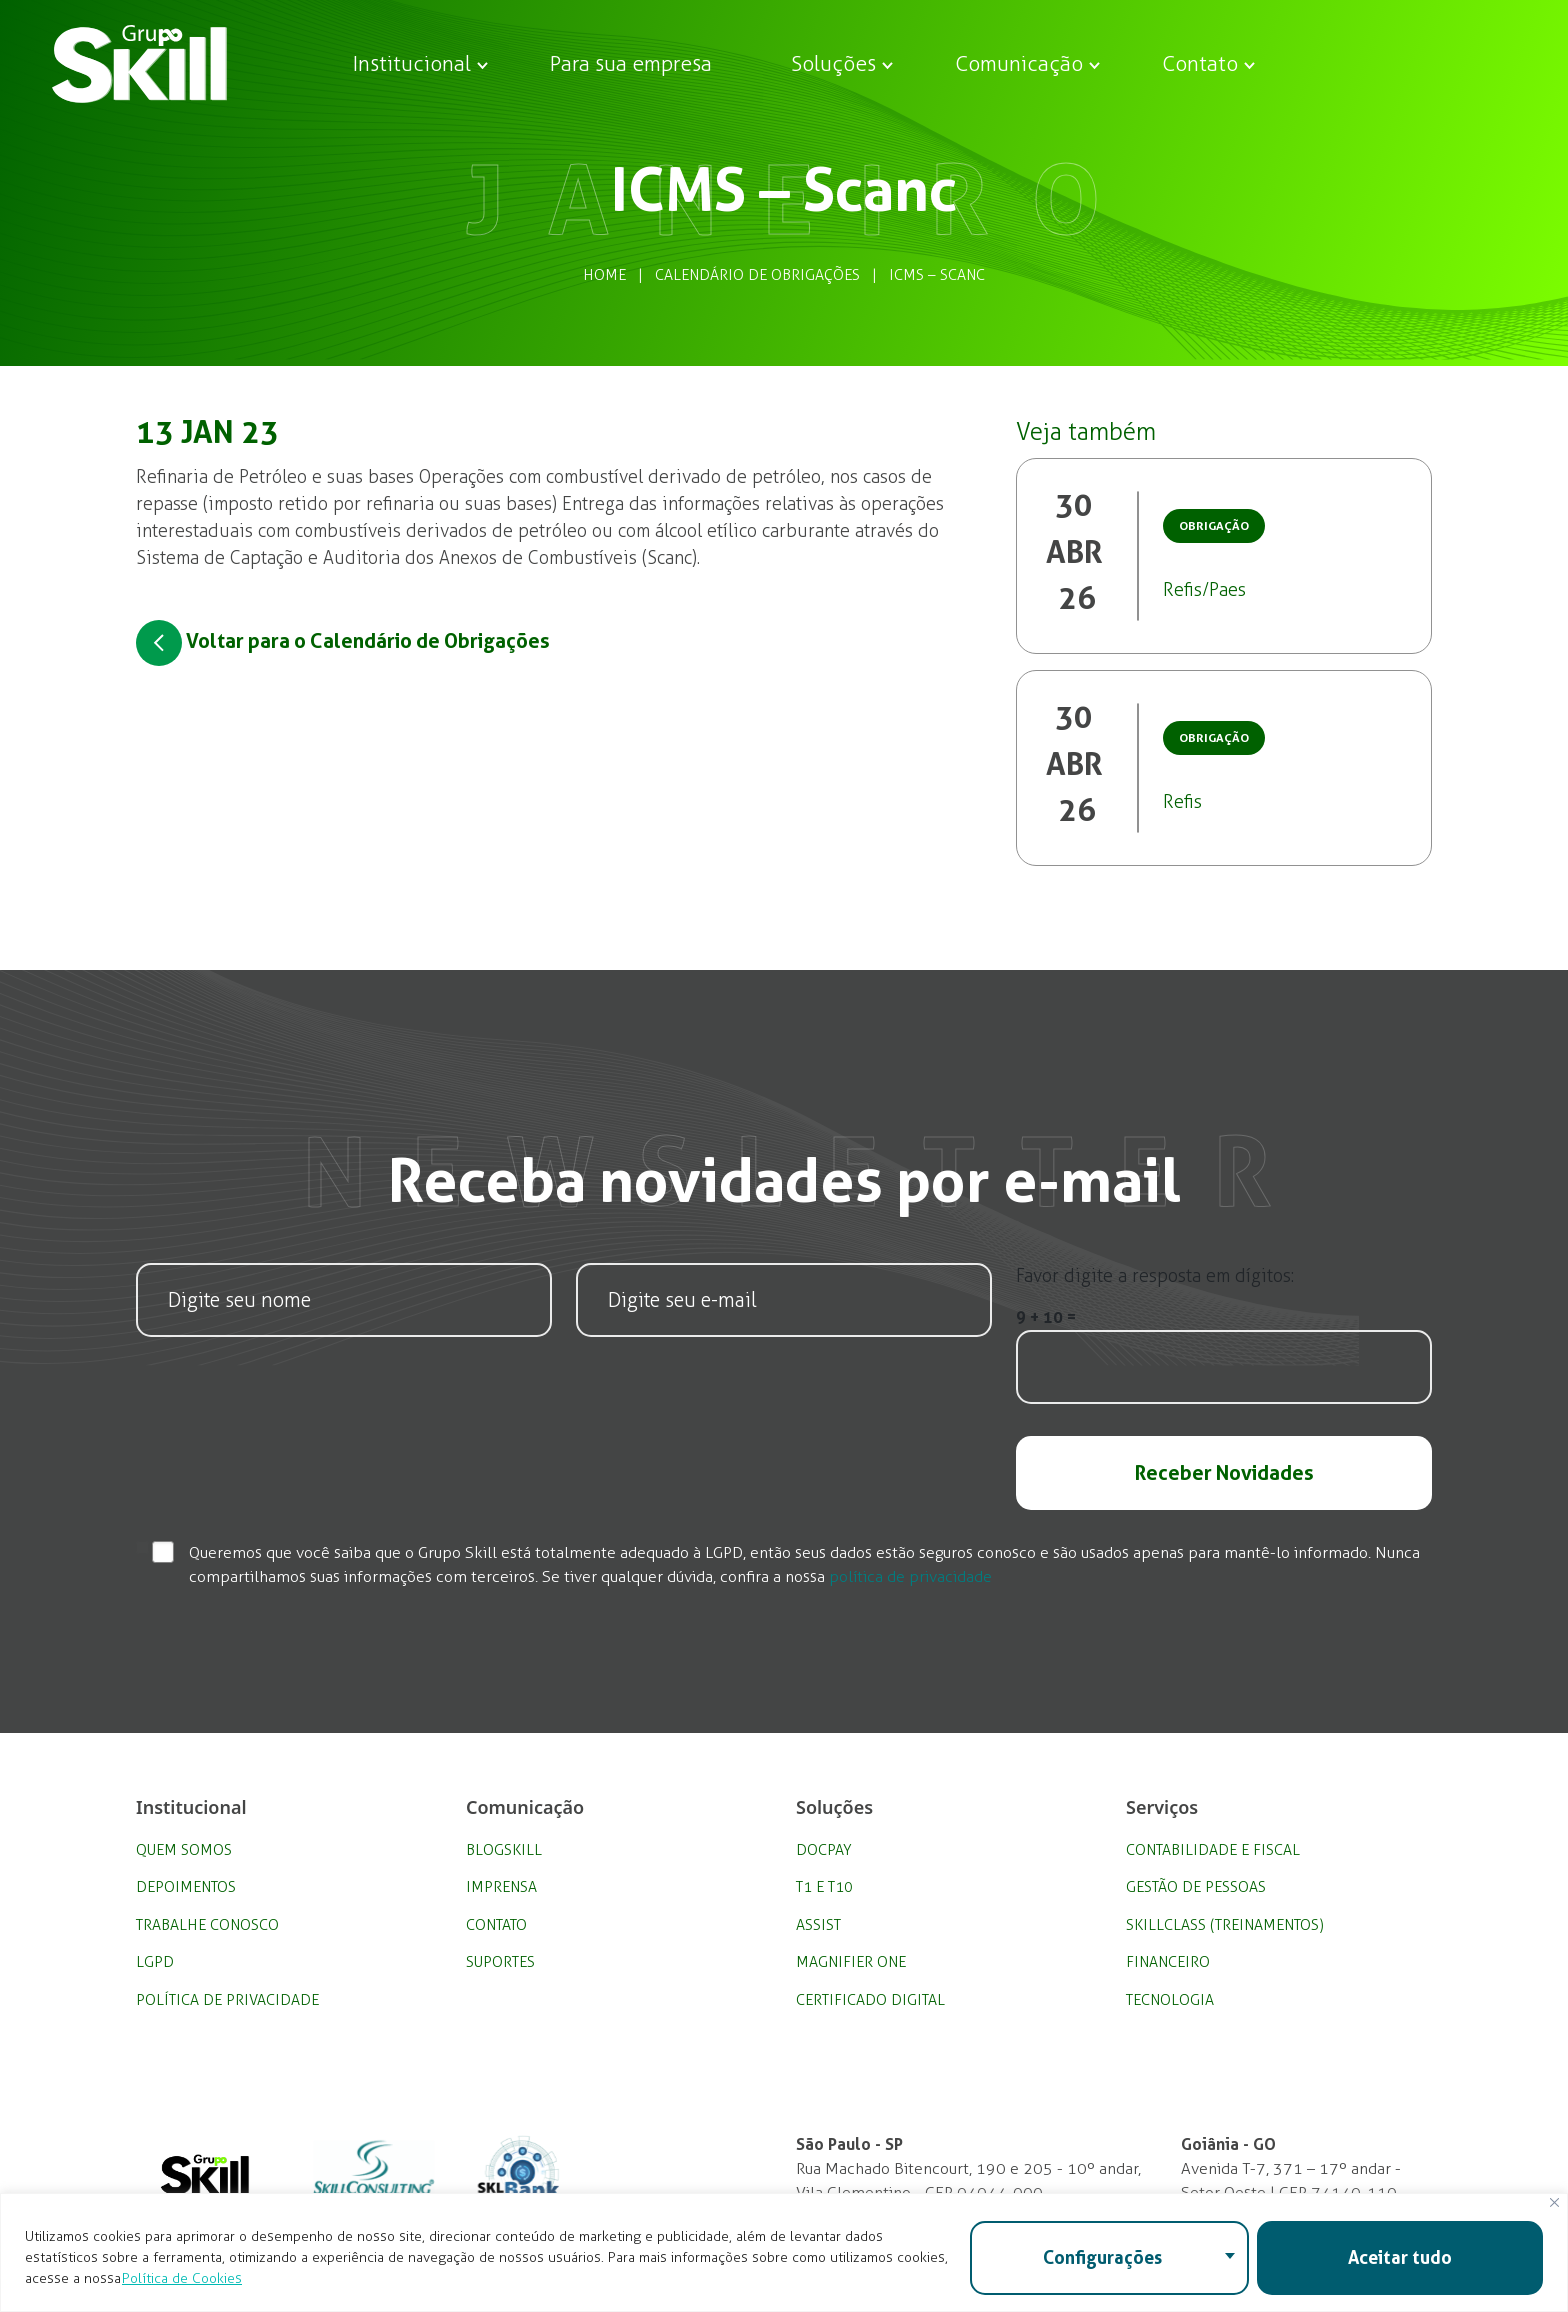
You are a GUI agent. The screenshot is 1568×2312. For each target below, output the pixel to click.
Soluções (833, 63)
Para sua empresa (631, 63)
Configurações (1102, 2257)
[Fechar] (1554, 2202)
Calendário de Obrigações (757, 275)
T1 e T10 (824, 1887)
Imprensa (501, 1887)
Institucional (412, 63)
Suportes (500, 1962)
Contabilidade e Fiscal (1213, 1850)
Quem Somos (184, 1850)
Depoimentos (186, 1887)
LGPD (155, 1962)
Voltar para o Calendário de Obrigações (343, 643)
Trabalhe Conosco (207, 1925)
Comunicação (1019, 63)
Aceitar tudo (1400, 2257)
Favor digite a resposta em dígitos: (1155, 1276)
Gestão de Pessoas (1196, 1887)
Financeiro (1168, 1962)
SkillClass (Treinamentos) (1225, 1925)
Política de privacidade (227, 2000)
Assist (818, 1925)
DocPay (824, 1850)
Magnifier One (851, 1962)
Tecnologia (1170, 2000)
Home (604, 275)
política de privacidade (910, 1576)
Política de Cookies (182, 2278)
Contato (1200, 63)
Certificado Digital (870, 2000)
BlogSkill (504, 1850)
